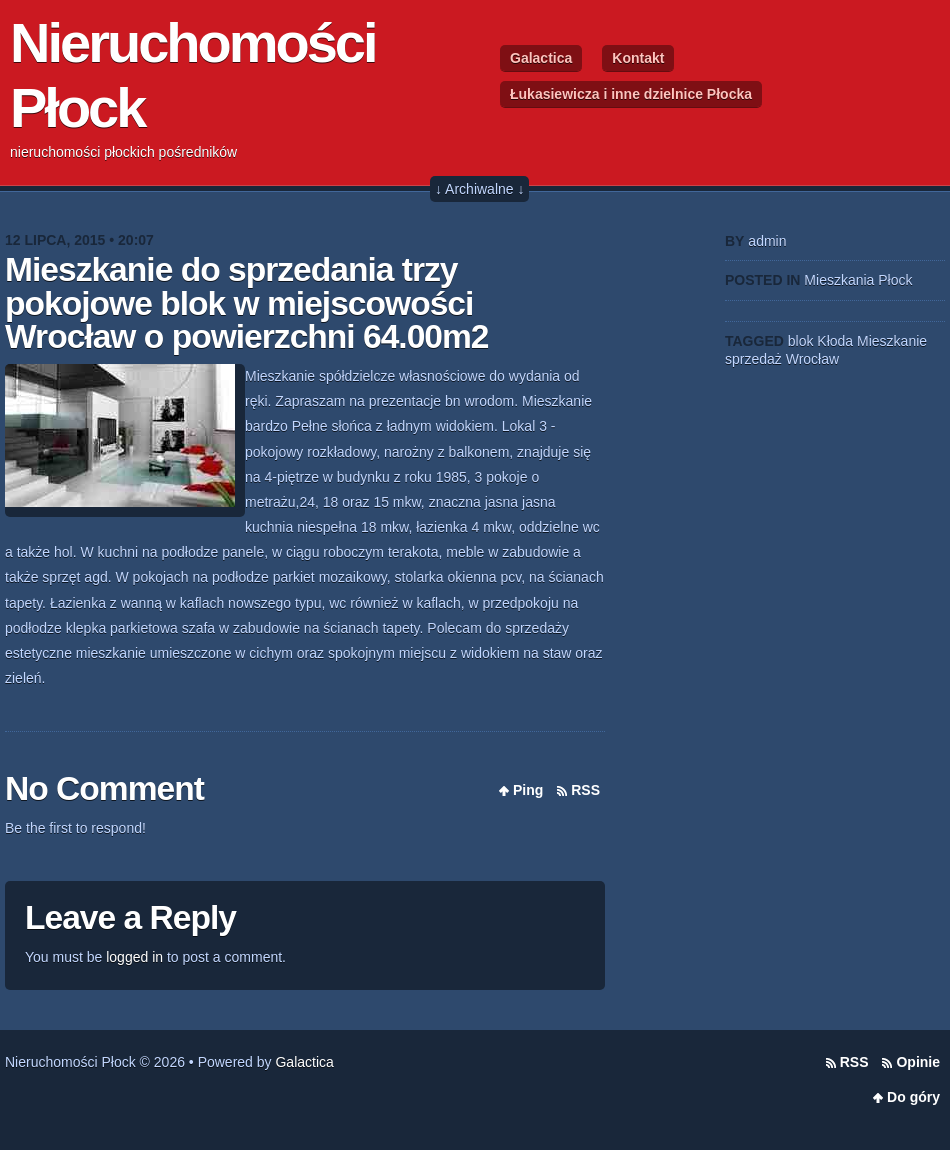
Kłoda (835, 341)
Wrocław (812, 359)
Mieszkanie (892, 341)
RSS (585, 790)
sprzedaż (753, 359)
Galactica (541, 58)
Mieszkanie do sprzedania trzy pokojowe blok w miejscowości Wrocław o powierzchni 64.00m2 (247, 303)
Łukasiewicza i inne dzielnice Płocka (631, 94)
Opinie (918, 1062)
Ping (528, 790)
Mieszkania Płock (858, 280)
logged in (134, 957)
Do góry (913, 1097)
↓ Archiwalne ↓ (479, 189)
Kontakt (638, 58)
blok (801, 341)
